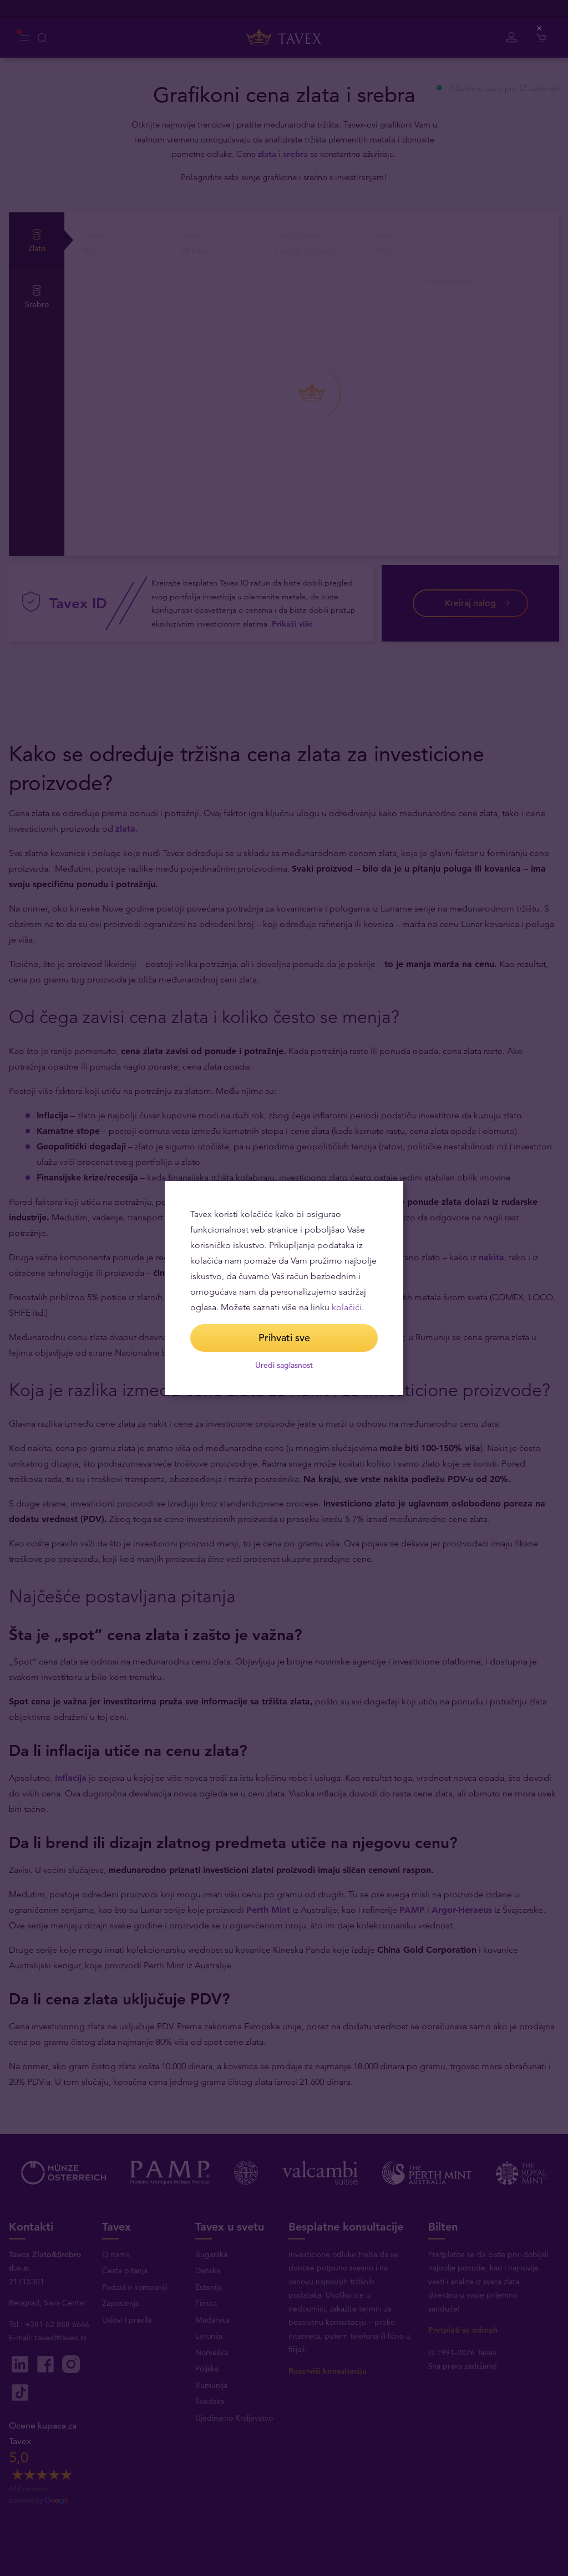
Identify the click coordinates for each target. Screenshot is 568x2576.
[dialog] (284, 1288)
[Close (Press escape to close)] (540, 28)
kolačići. (348, 1307)
